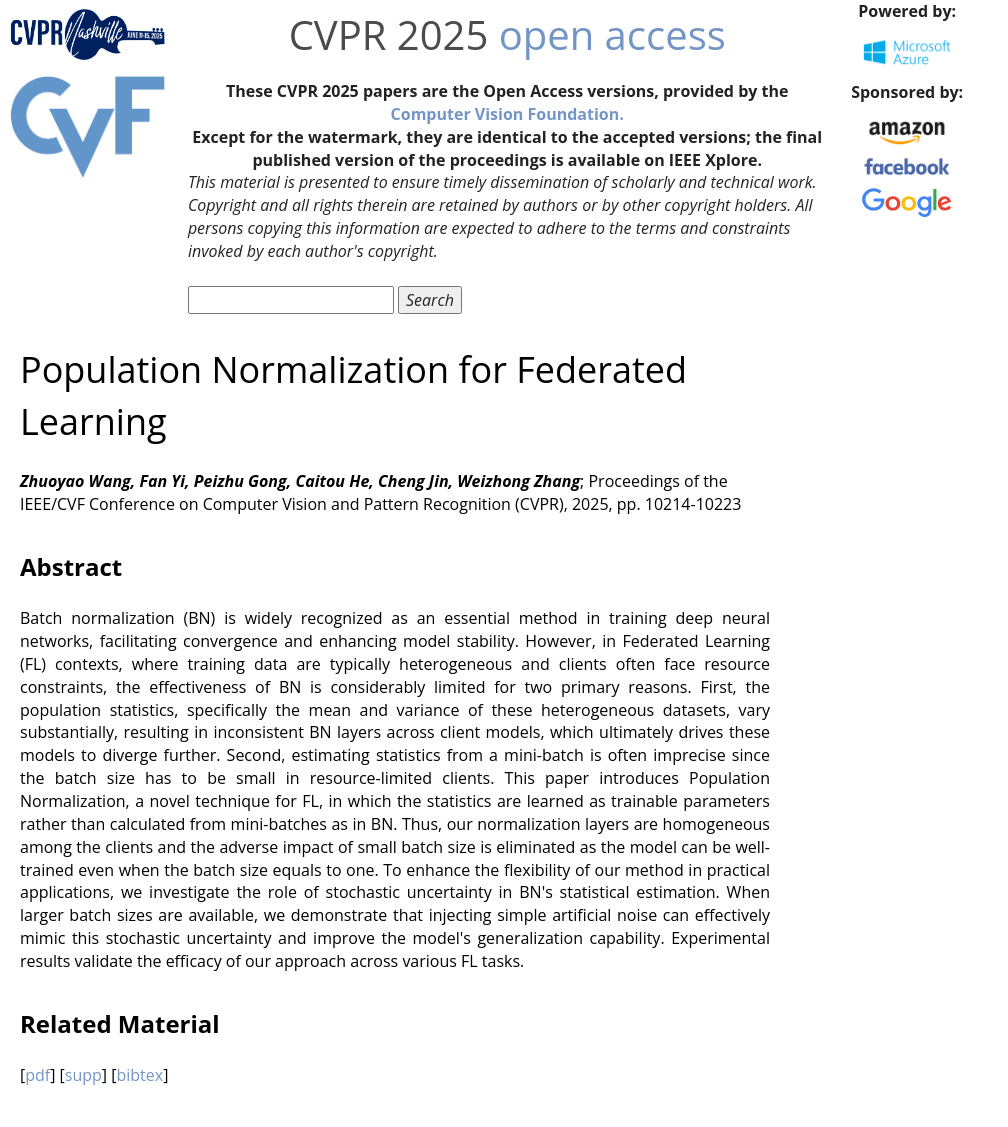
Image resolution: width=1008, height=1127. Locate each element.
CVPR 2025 (389, 34)
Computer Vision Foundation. (507, 114)
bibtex (139, 1075)
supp (83, 1075)
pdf (37, 1075)
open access (612, 34)
